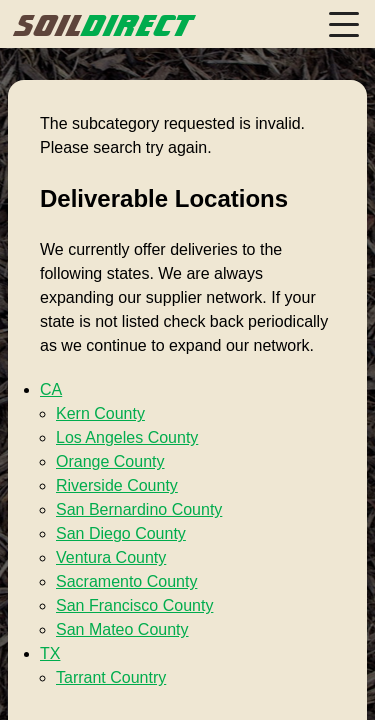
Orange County (110, 461)
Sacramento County (126, 581)
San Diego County (121, 533)
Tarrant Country (111, 677)
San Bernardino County (139, 509)
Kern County (100, 413)
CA (51, 389)
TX (50, 653)
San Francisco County (134, 605)
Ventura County (111, 557)
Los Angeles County (127, 437)
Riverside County (117, 485)
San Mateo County (122, 629)
